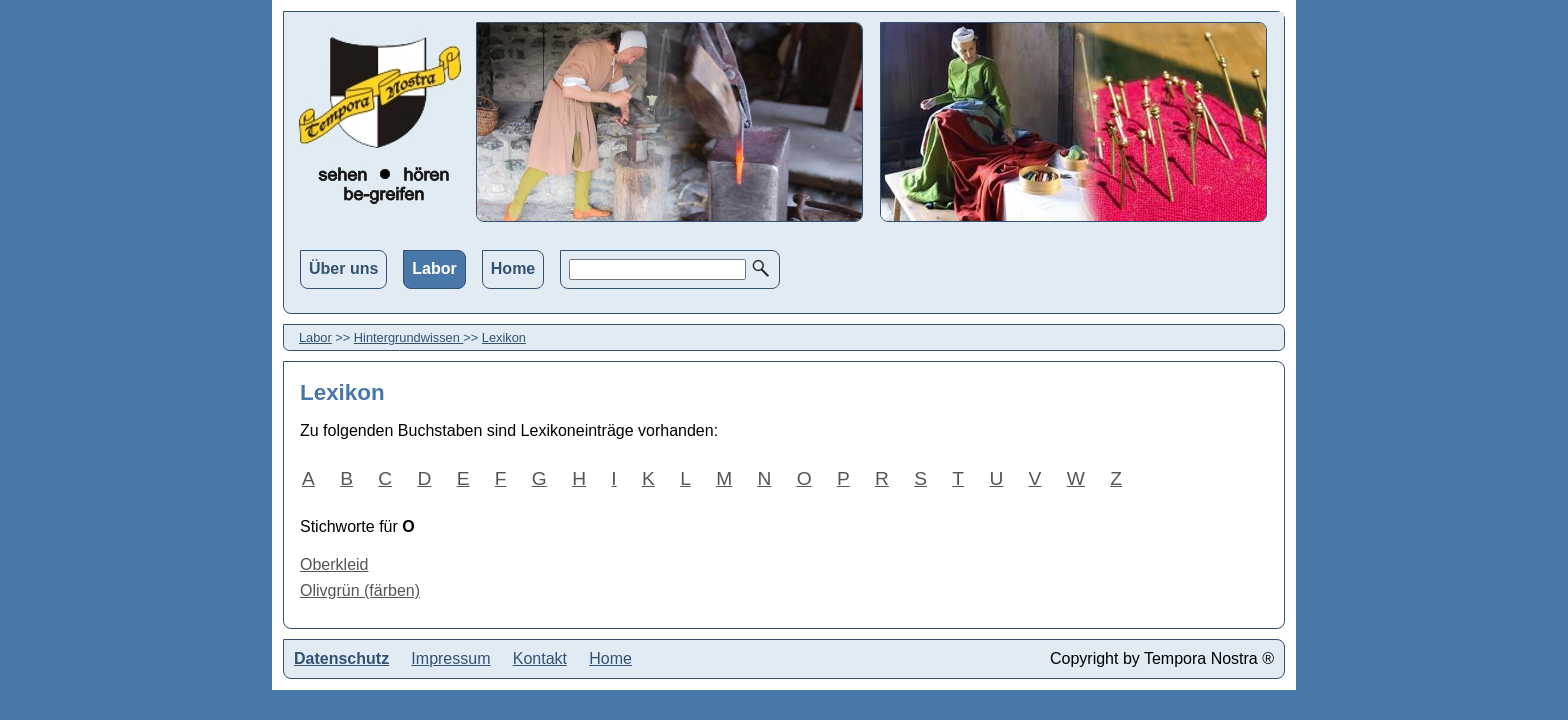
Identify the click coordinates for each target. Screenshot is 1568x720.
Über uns (343, 268)
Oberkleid (334, 564)
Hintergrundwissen (409, 337)
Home (513, 268)
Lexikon (504, 337)
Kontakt (540, 658)
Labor (434, 268)
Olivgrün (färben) (360, 590)
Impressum (450, 658)
